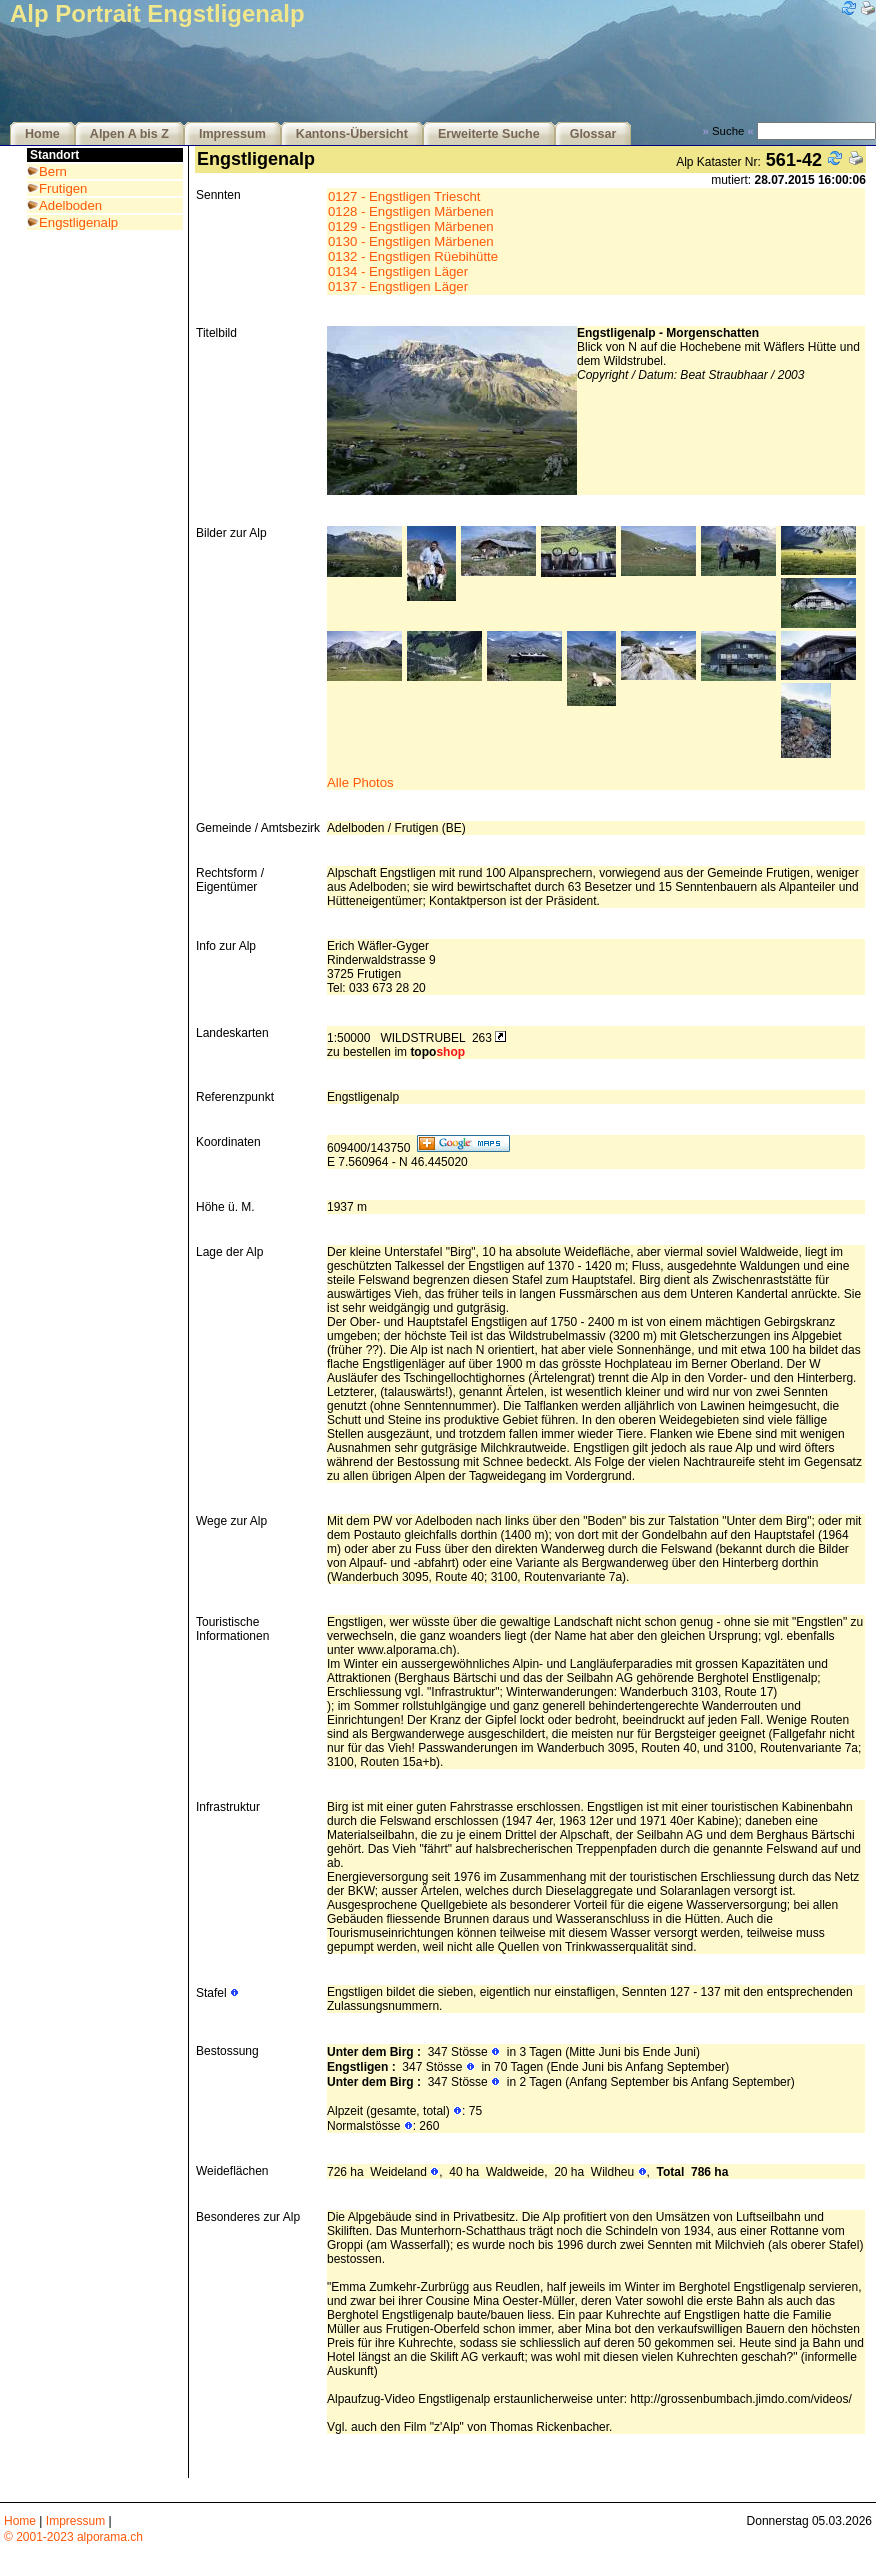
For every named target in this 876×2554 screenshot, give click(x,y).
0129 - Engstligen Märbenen (411, 226)
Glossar (593, 134)
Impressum (232, 134)
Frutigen (63, 188)
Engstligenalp (78, 222)
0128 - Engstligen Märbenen (411, 211)
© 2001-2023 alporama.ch (73, 2537)
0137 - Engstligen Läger (398, 286)
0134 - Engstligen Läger (398, 271)
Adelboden (70, 205)
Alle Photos (360, 782)
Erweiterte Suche (489, 134)
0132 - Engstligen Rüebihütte (413, 256)
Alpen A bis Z (129, 134)
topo (437, 1052)
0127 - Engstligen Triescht (404, 196)
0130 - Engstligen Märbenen (411, 241)
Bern (53, 171)
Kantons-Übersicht (352, 134)
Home (42, 134)
